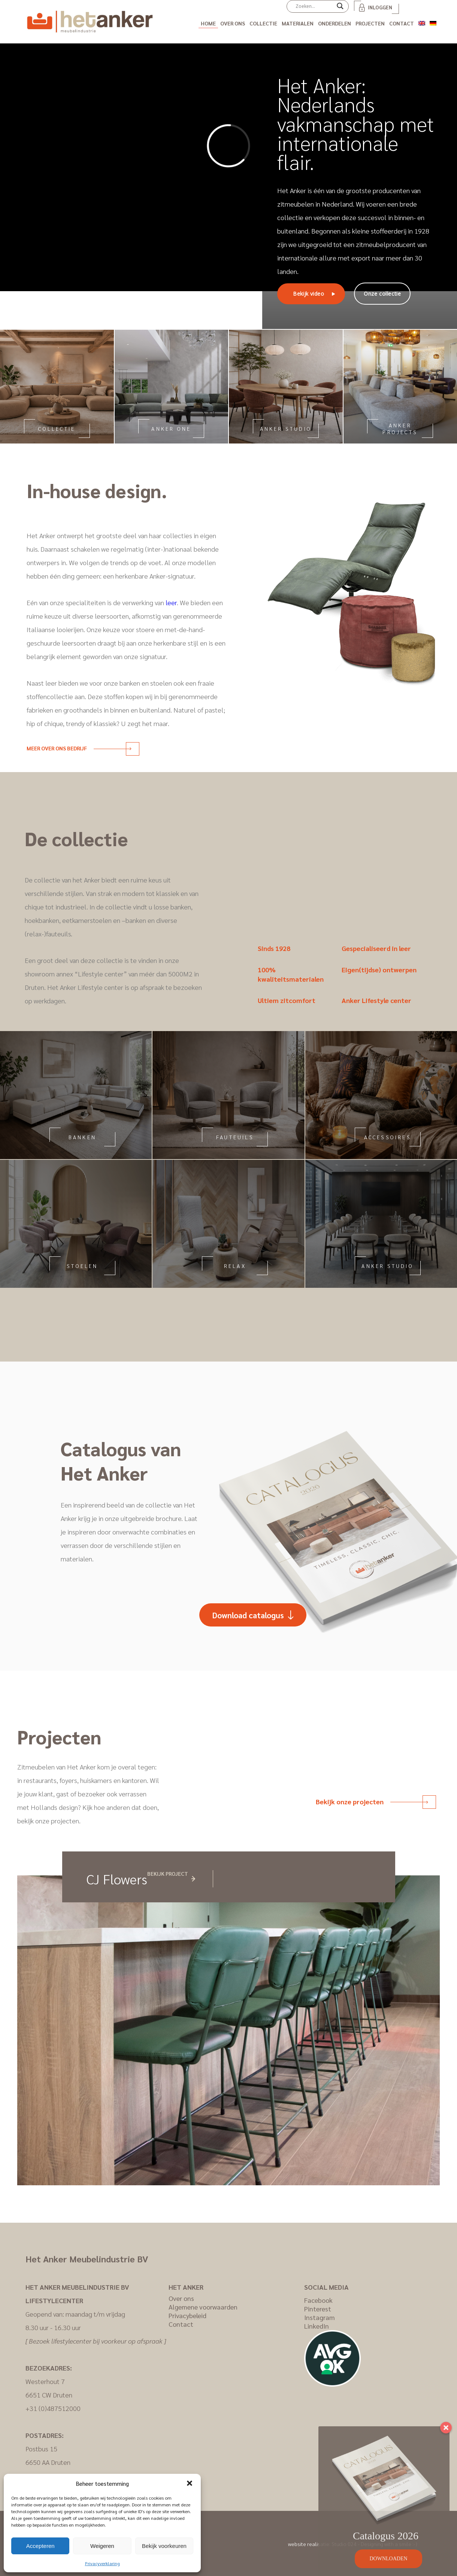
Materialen (298, 23)
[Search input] (314, 6)
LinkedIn (316, 2326)
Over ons (232, 23)
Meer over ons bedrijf (79, 748)
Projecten (370, 23)
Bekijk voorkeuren (164, 2546)
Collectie (263, 23)
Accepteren (40, 2546)
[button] (189, 2483)
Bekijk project (167, 1873)
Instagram (319, 2317)
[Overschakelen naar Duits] (433, 22)
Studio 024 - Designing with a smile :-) (374, 2543)
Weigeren (102, 2546)
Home (208, 23)
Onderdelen (334, 23)
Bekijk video (308, 293)
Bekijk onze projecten (372, 1801)
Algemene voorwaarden (203, 2306)
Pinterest (317, 2308)
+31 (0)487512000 (53, 2408)
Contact (401, 23)
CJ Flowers (117, 1878)
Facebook (318, 2300)
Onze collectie (382, 293)
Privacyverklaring (102, 2563)
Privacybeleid (187, 2315)
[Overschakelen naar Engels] (421, 22)
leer (171, 602)
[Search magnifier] (340, 8)
